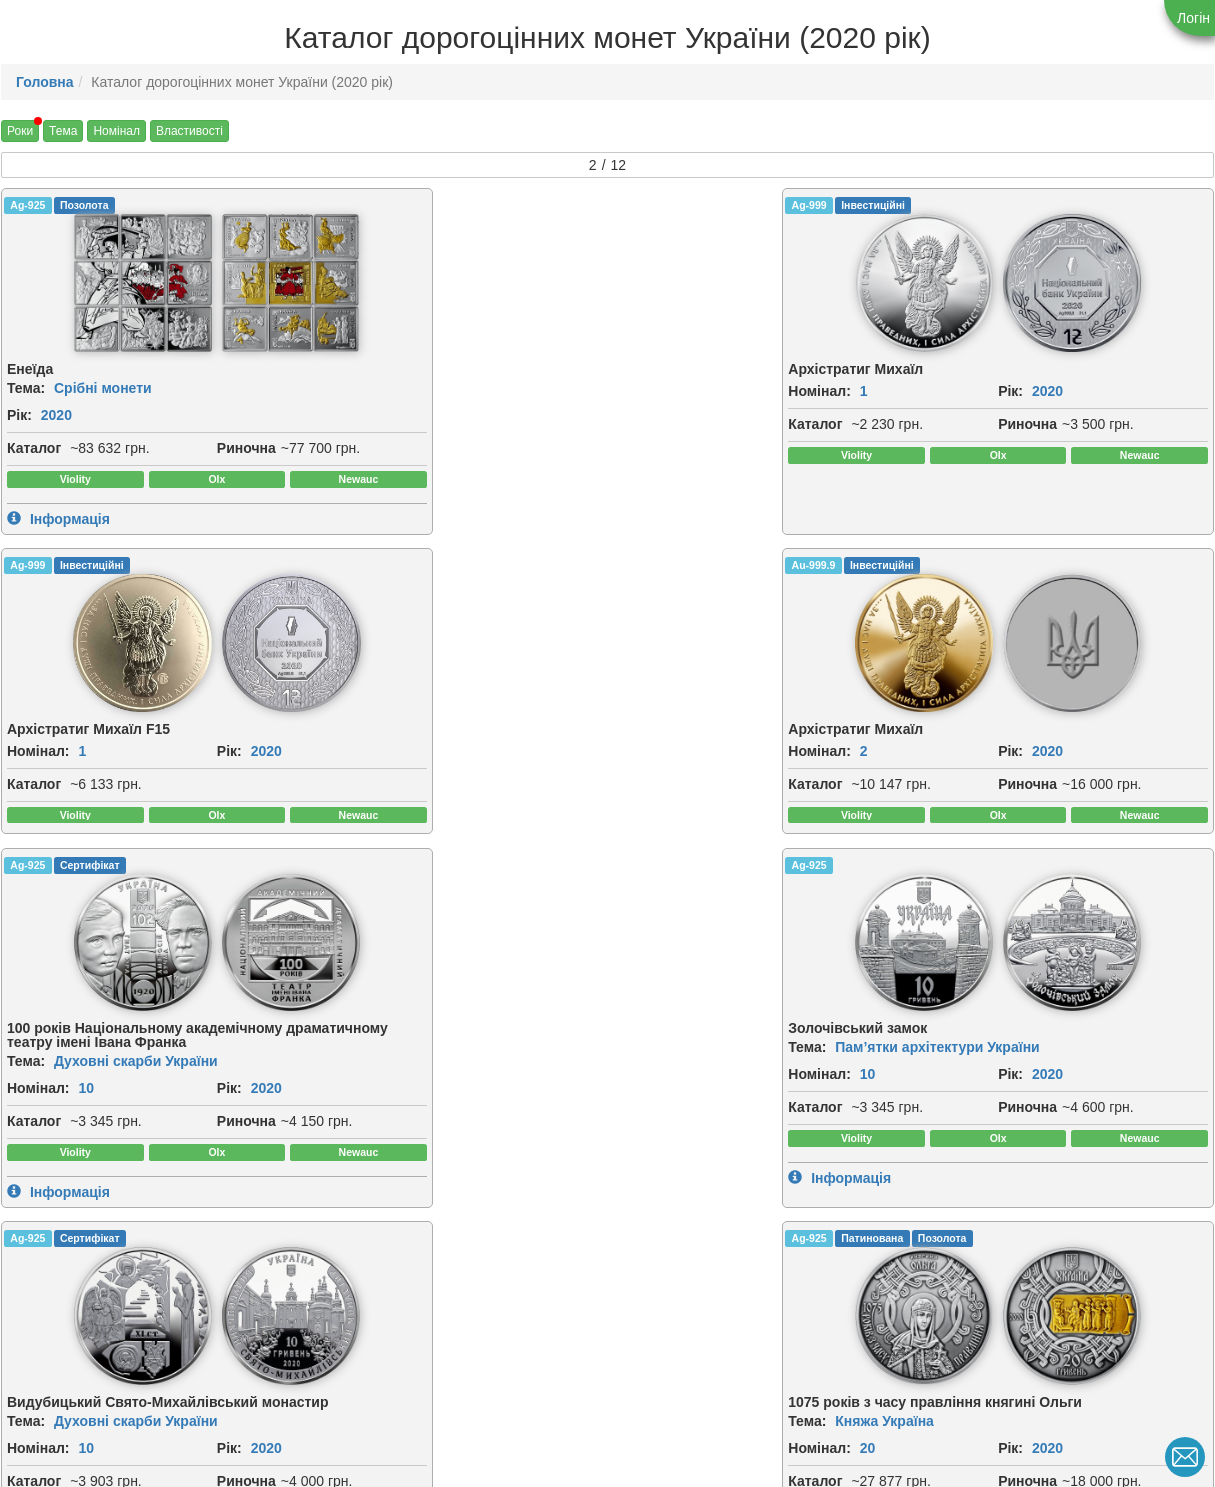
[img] (72, 284)
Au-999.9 (954, 205)
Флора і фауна (104, 1211)
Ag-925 (27, 205)
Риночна (36, 472)
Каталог (34, 450)
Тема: (26, 390)
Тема (63, 131)
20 (1008, 817)
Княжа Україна (1025, 790)
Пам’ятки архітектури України (463, 776)
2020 (56, 417)
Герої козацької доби (740, 1211)
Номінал (116, 131)
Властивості (189, 131)
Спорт (382, 1211)
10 (86, 831)
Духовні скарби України (136, 804)
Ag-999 (335, 205)
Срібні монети (103, 390)
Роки (20, 131)
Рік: (19, 417)
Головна (45, 82)
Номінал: (345, 393)
